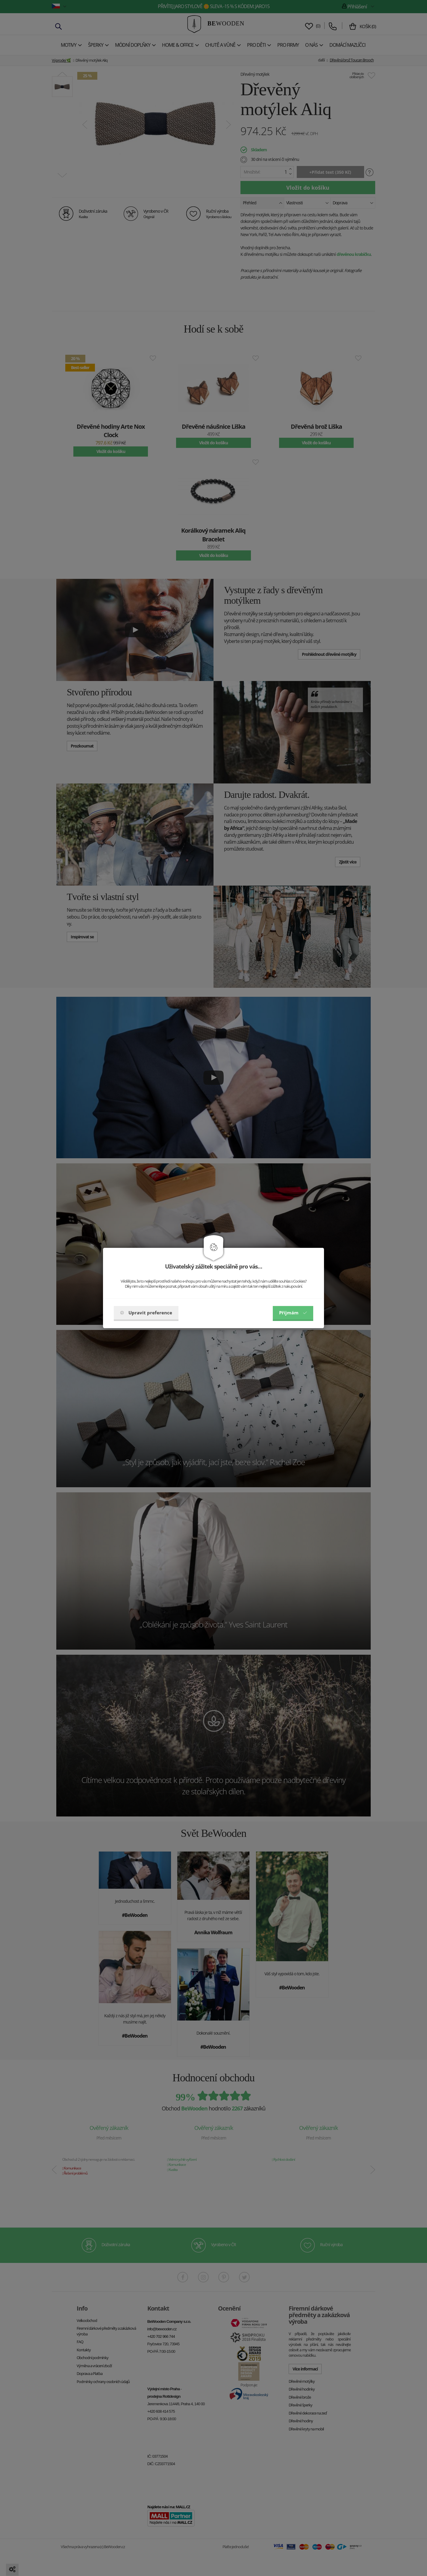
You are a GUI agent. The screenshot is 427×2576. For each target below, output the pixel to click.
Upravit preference (146, 1313)
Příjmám (293, 1313)
